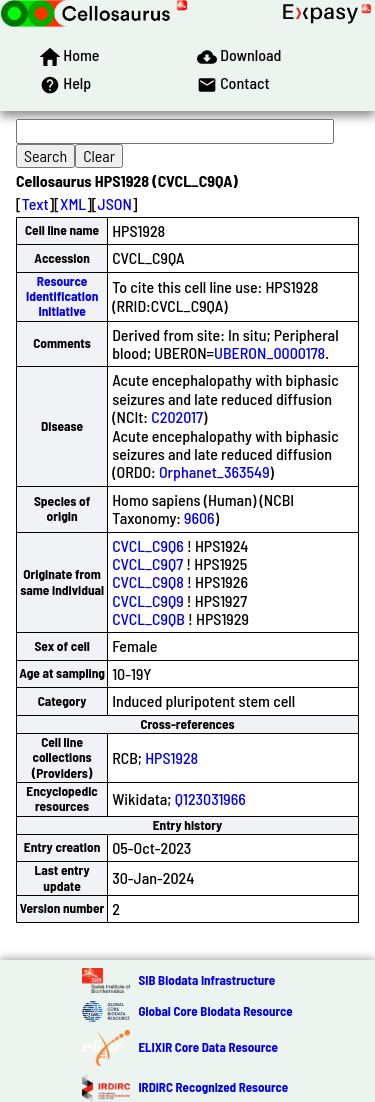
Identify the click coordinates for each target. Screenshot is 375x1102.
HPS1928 (171, 757)
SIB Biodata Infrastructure (206, 980)
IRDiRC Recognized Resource (213, 1087)
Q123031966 (210, 798)
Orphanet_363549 (214, 471)
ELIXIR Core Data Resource (207, 1047)
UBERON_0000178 (269, 352)
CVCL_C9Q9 (148, 600)
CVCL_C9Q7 (147, 563)
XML (73, 203)
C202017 (177, 416)
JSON (115, 203)
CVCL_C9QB (148, 618)
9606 (199, 517)
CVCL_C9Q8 (148, 581)
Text (35, 203)
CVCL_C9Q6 (148, 545)
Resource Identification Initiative (62, 296)
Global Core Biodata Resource (215, 1011)
